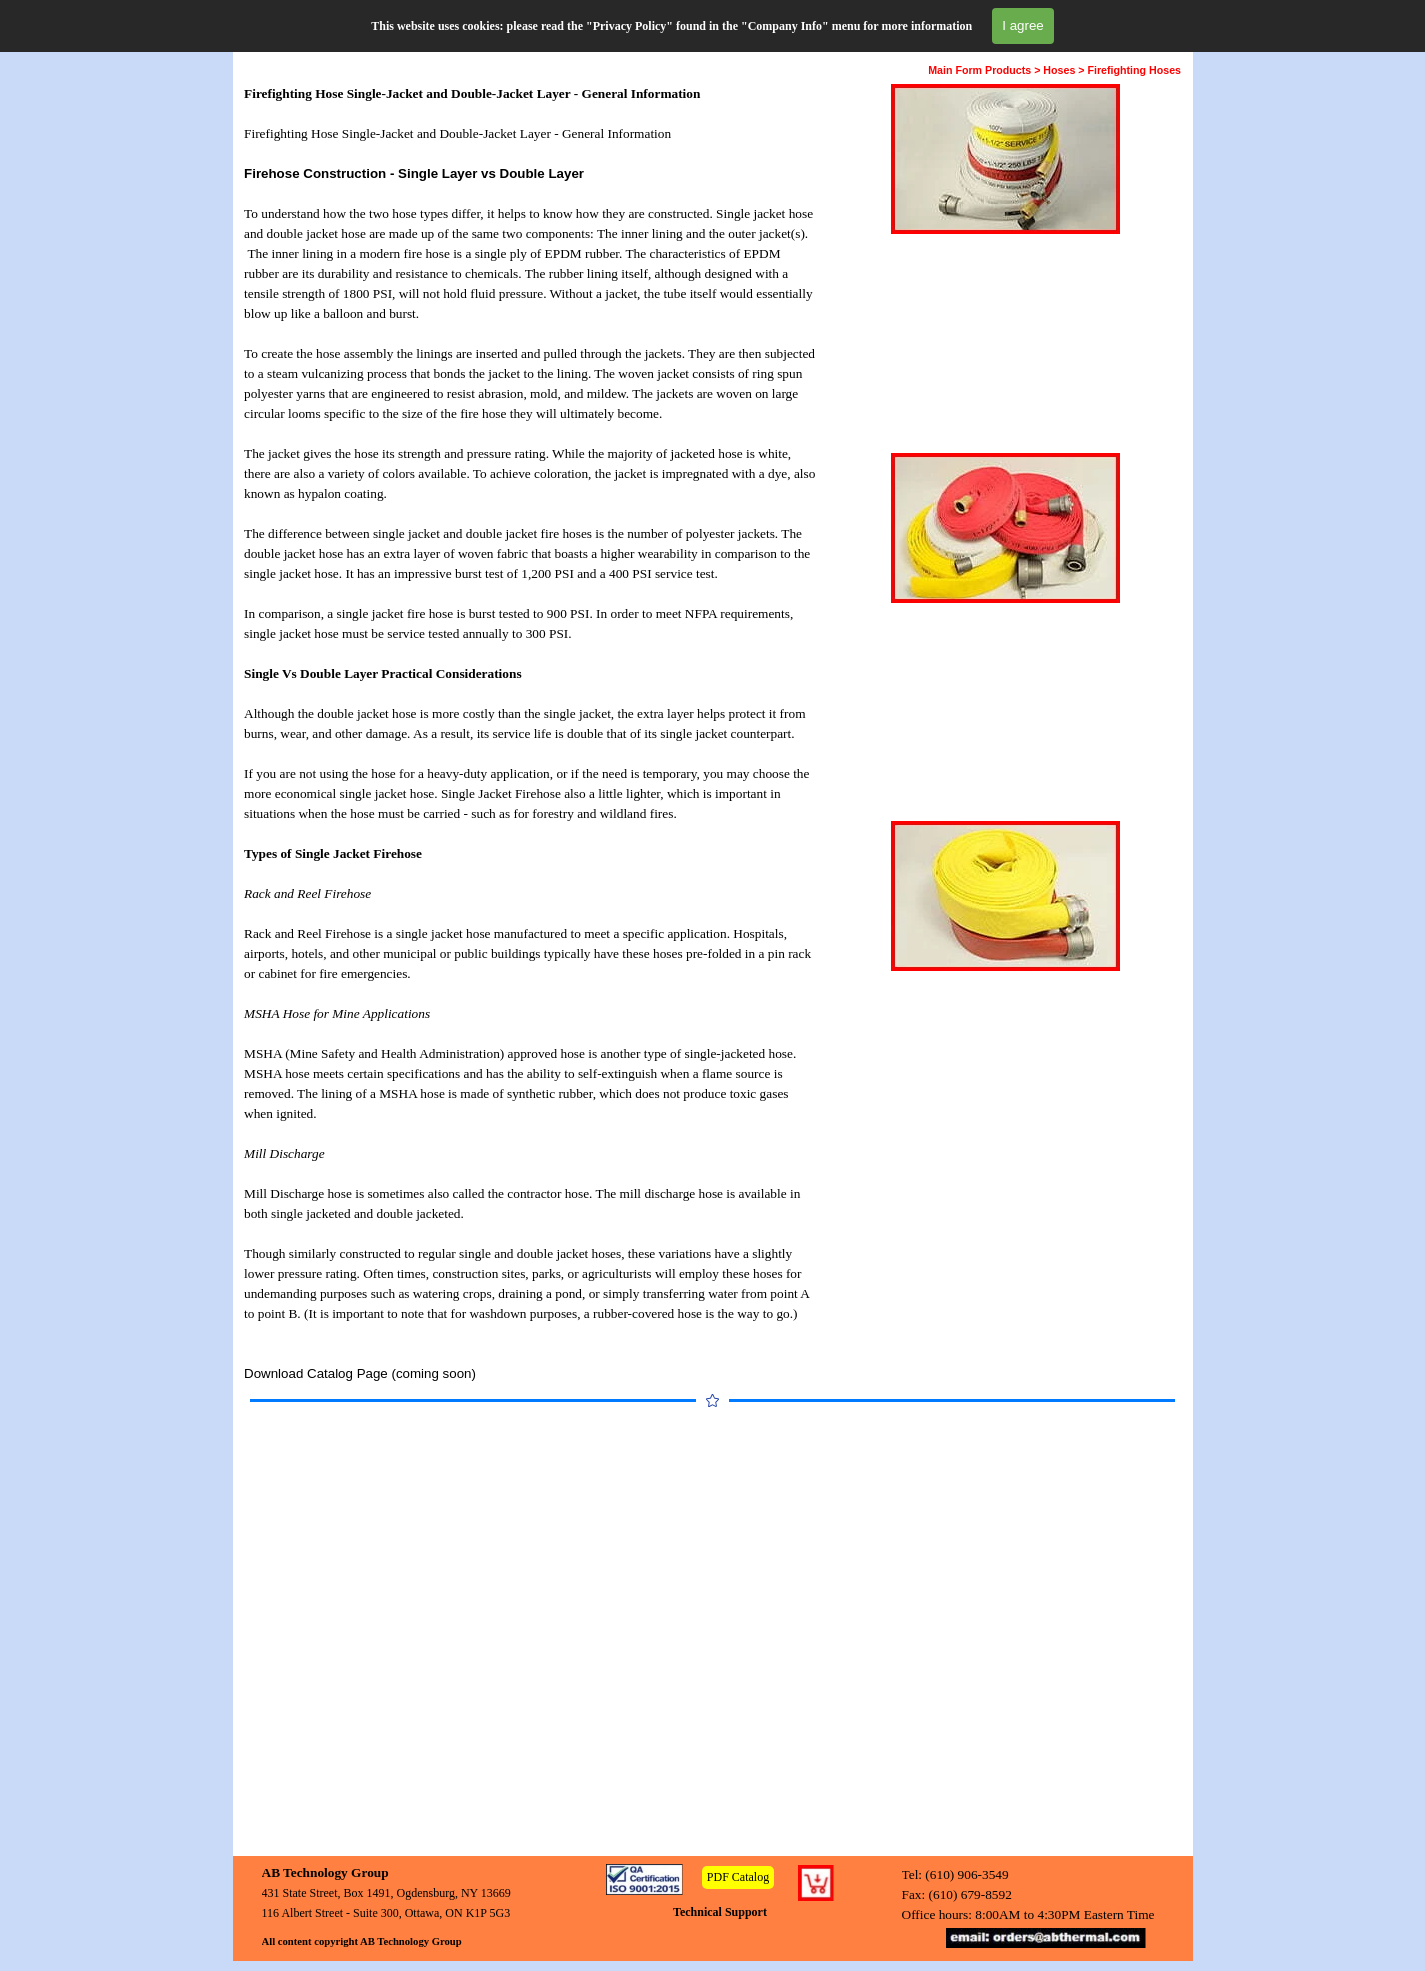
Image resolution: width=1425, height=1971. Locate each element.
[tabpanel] (531, 734)
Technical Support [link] (720, 1912)
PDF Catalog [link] (738, 1877)
